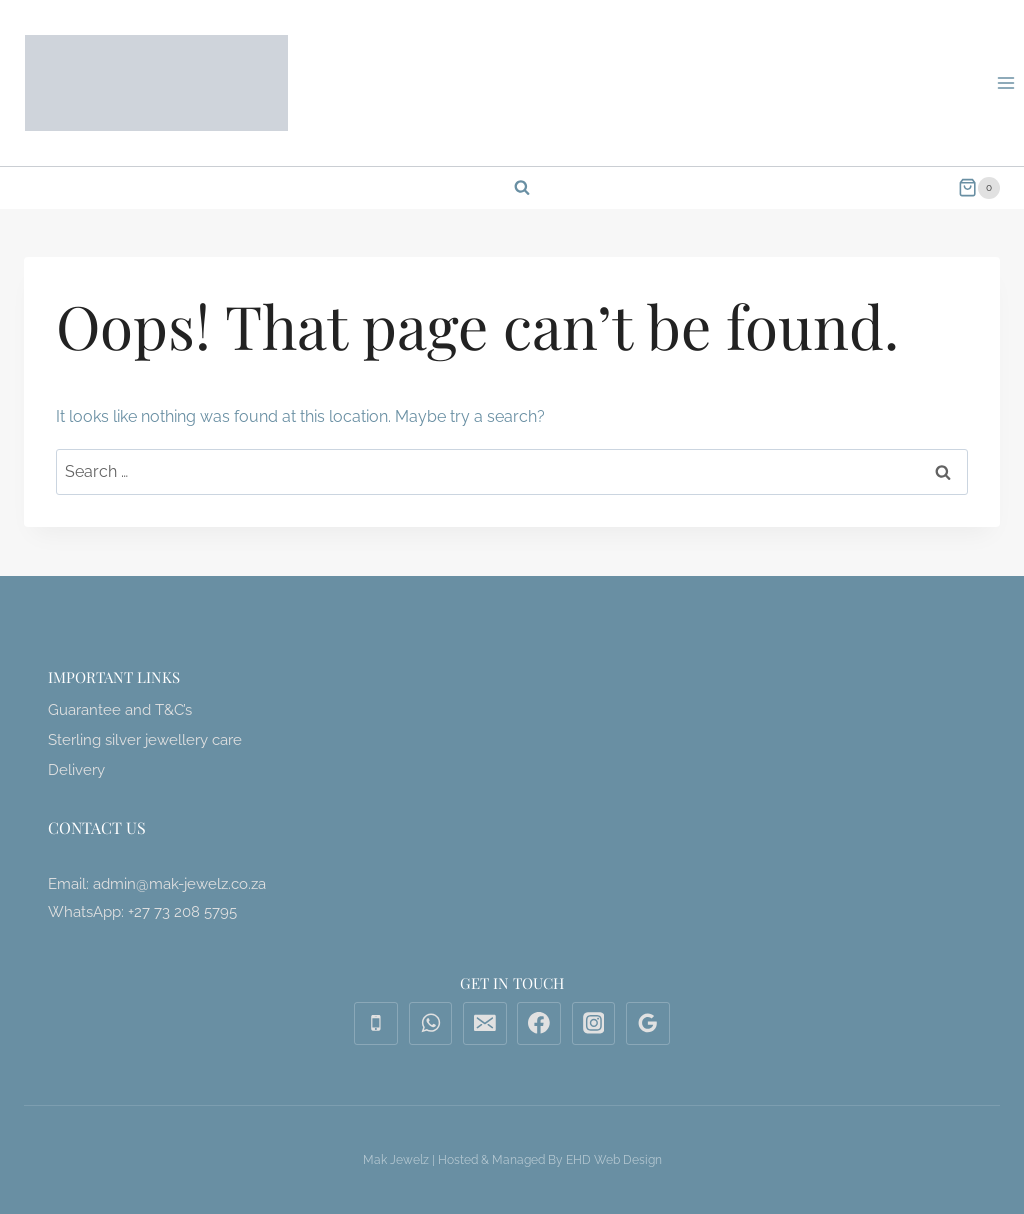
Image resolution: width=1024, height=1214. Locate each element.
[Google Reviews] (648, 1024)
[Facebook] (539, 1024)
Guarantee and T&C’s (120, 710)
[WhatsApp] (431, 1024)
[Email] (485, 1024)
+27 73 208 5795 (182, 912)
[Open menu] (1005, 82)
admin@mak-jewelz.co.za (179, 884)
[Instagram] (594, 1024)
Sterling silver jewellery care (145, 740)
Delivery (76, 770)
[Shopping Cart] (979, 188)
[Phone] (376, 1024)
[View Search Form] (512, 188)
